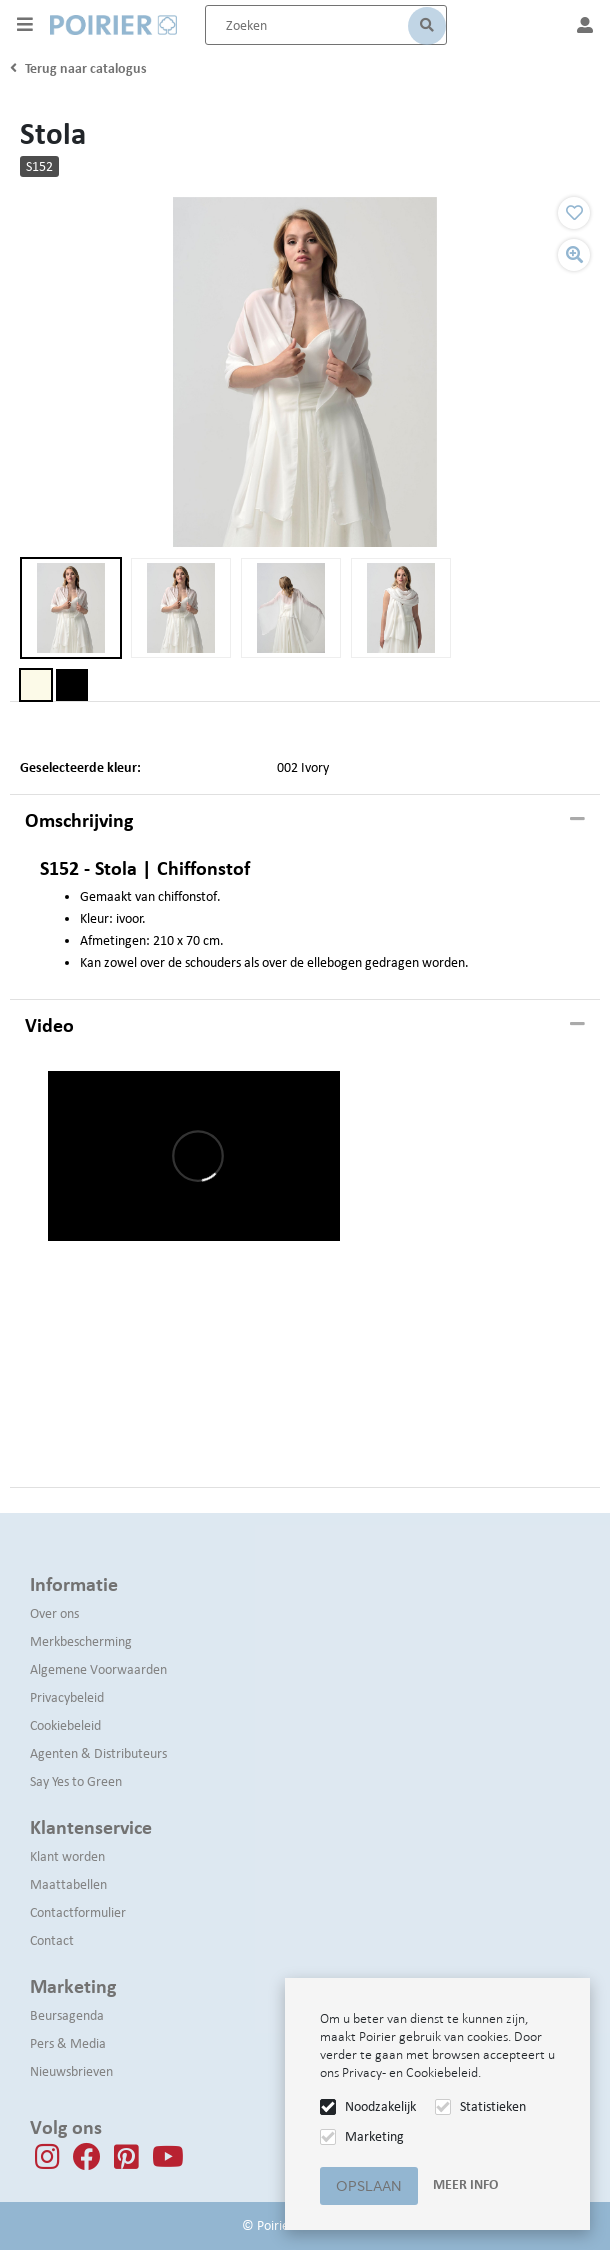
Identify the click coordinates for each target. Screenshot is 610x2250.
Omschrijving (79, 820)
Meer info (465, 2184)
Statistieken (493, 2106)
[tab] (305, 821)
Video (49, 1025)
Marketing (374, 2136)
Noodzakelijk (380, 2106)
